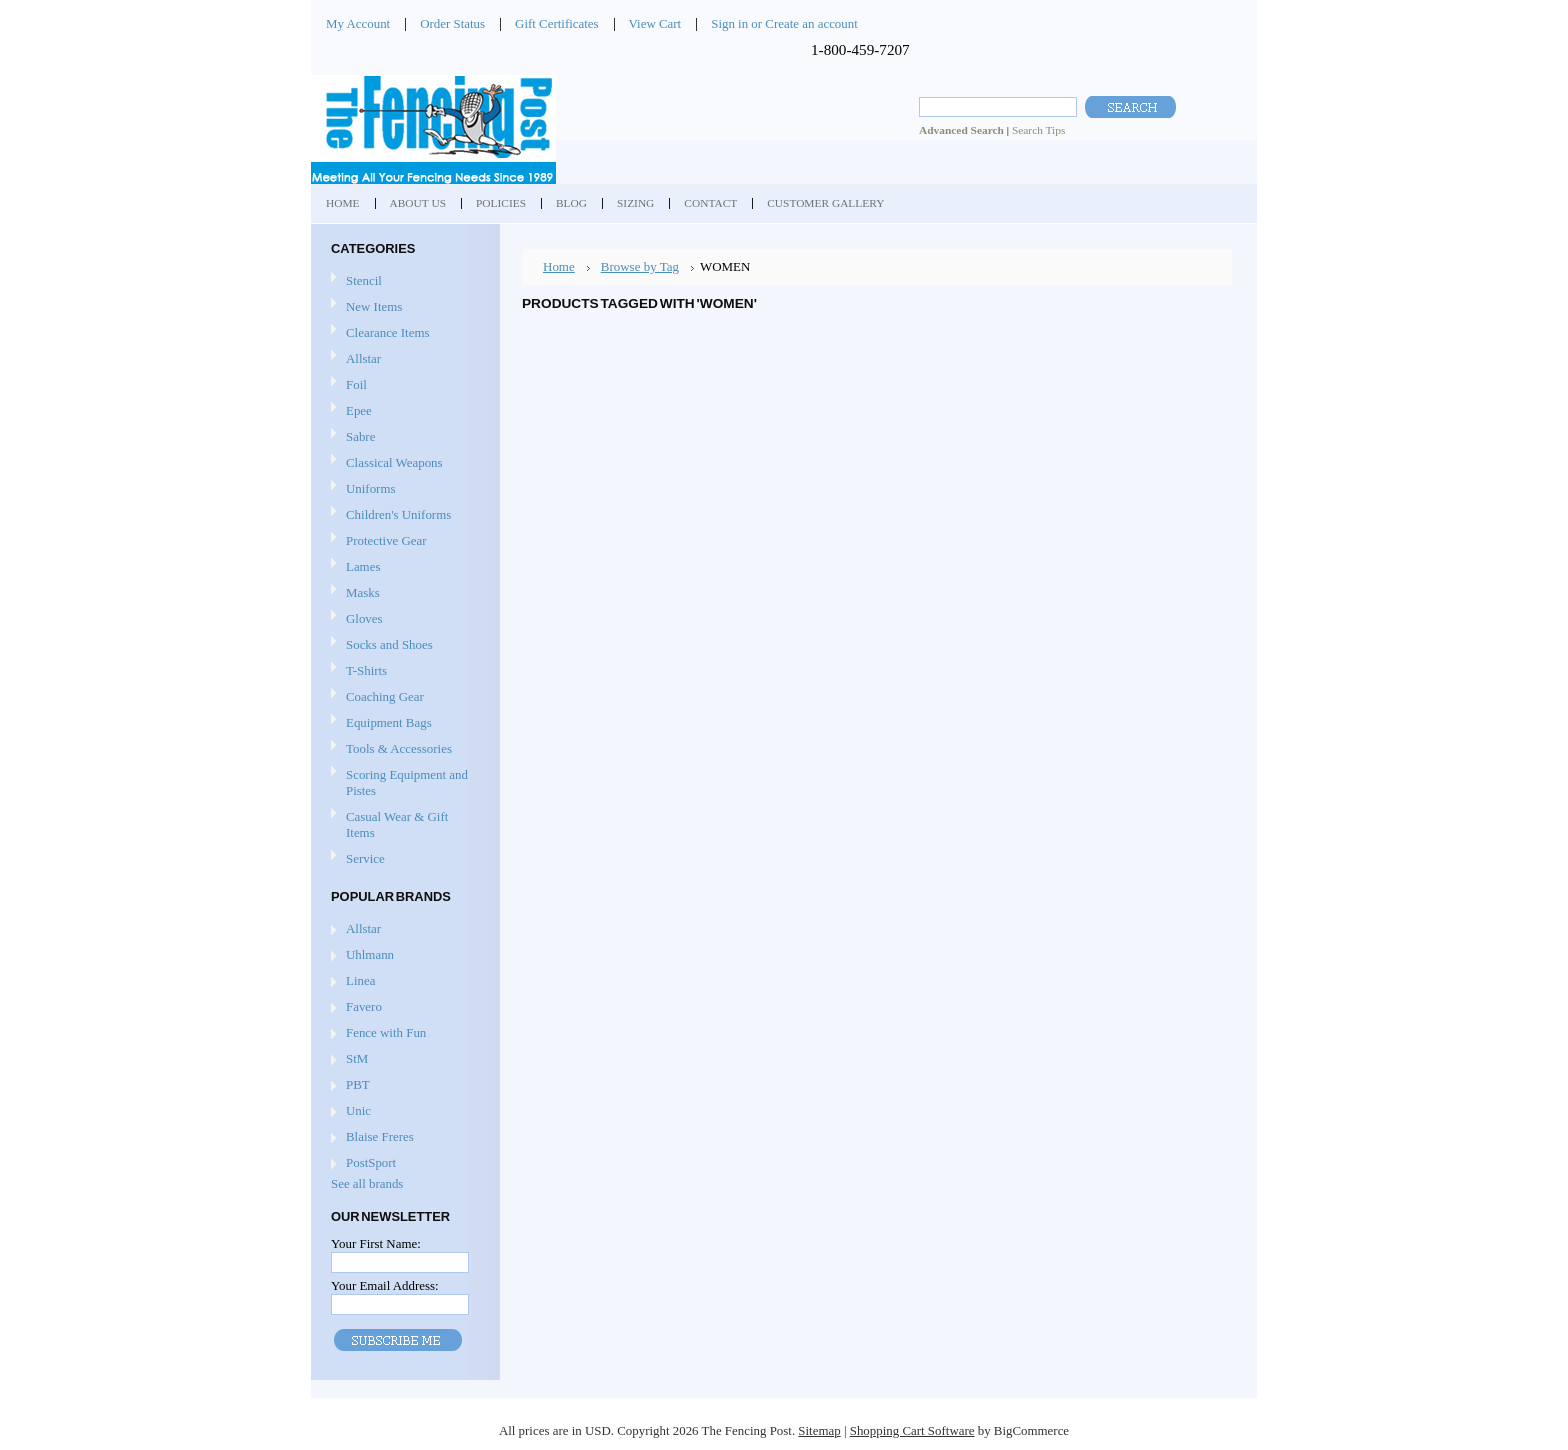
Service (365, 858)
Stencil (364, 280)
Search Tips (1038, 130)
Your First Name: (376, 1243)
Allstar (403, 359)
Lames (403, 567)
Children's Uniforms (403, 515)
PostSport (371, 1162)
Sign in (729, 23)
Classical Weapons (403, 463)
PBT (358, 1084)
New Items (374, 306)
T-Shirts (366, 670)
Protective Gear (403, 541)
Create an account (811, 23)
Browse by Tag (640, 266)
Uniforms (403, 489)
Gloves (403, 619)
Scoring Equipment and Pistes (403, 782)
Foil (403, 385)
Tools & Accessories (403, 749)
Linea (360, 980)
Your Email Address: (385, 1285)
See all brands (367, 1183)
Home (559, 266)
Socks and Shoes (403, 645)
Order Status (452, 23)
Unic (358, 1110)
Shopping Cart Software (912, 1430)
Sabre (403, 437)
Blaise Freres (380, 1136)
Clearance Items (388, 332)
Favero (364, 1006)
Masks (403, 593)
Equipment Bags (403, 723)
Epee (403, 411)
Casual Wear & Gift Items (403, 824)
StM (357, 1058)
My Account (358, 23)
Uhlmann (370, 954)
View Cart (655, 23)
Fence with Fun (386, 1032)
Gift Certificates (557, 23)
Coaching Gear (403, 697)
